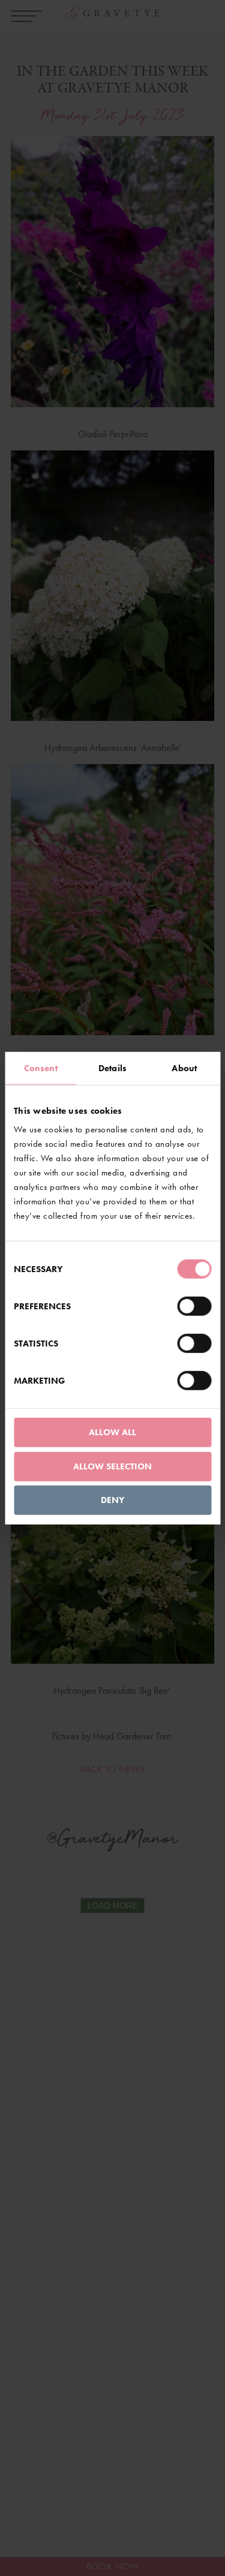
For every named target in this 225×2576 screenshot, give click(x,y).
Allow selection (112, 1466)
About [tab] (184, 1068)
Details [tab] (112, 1068)
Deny (112, 1500)
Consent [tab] (41, 1068)
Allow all (112, 1432)
